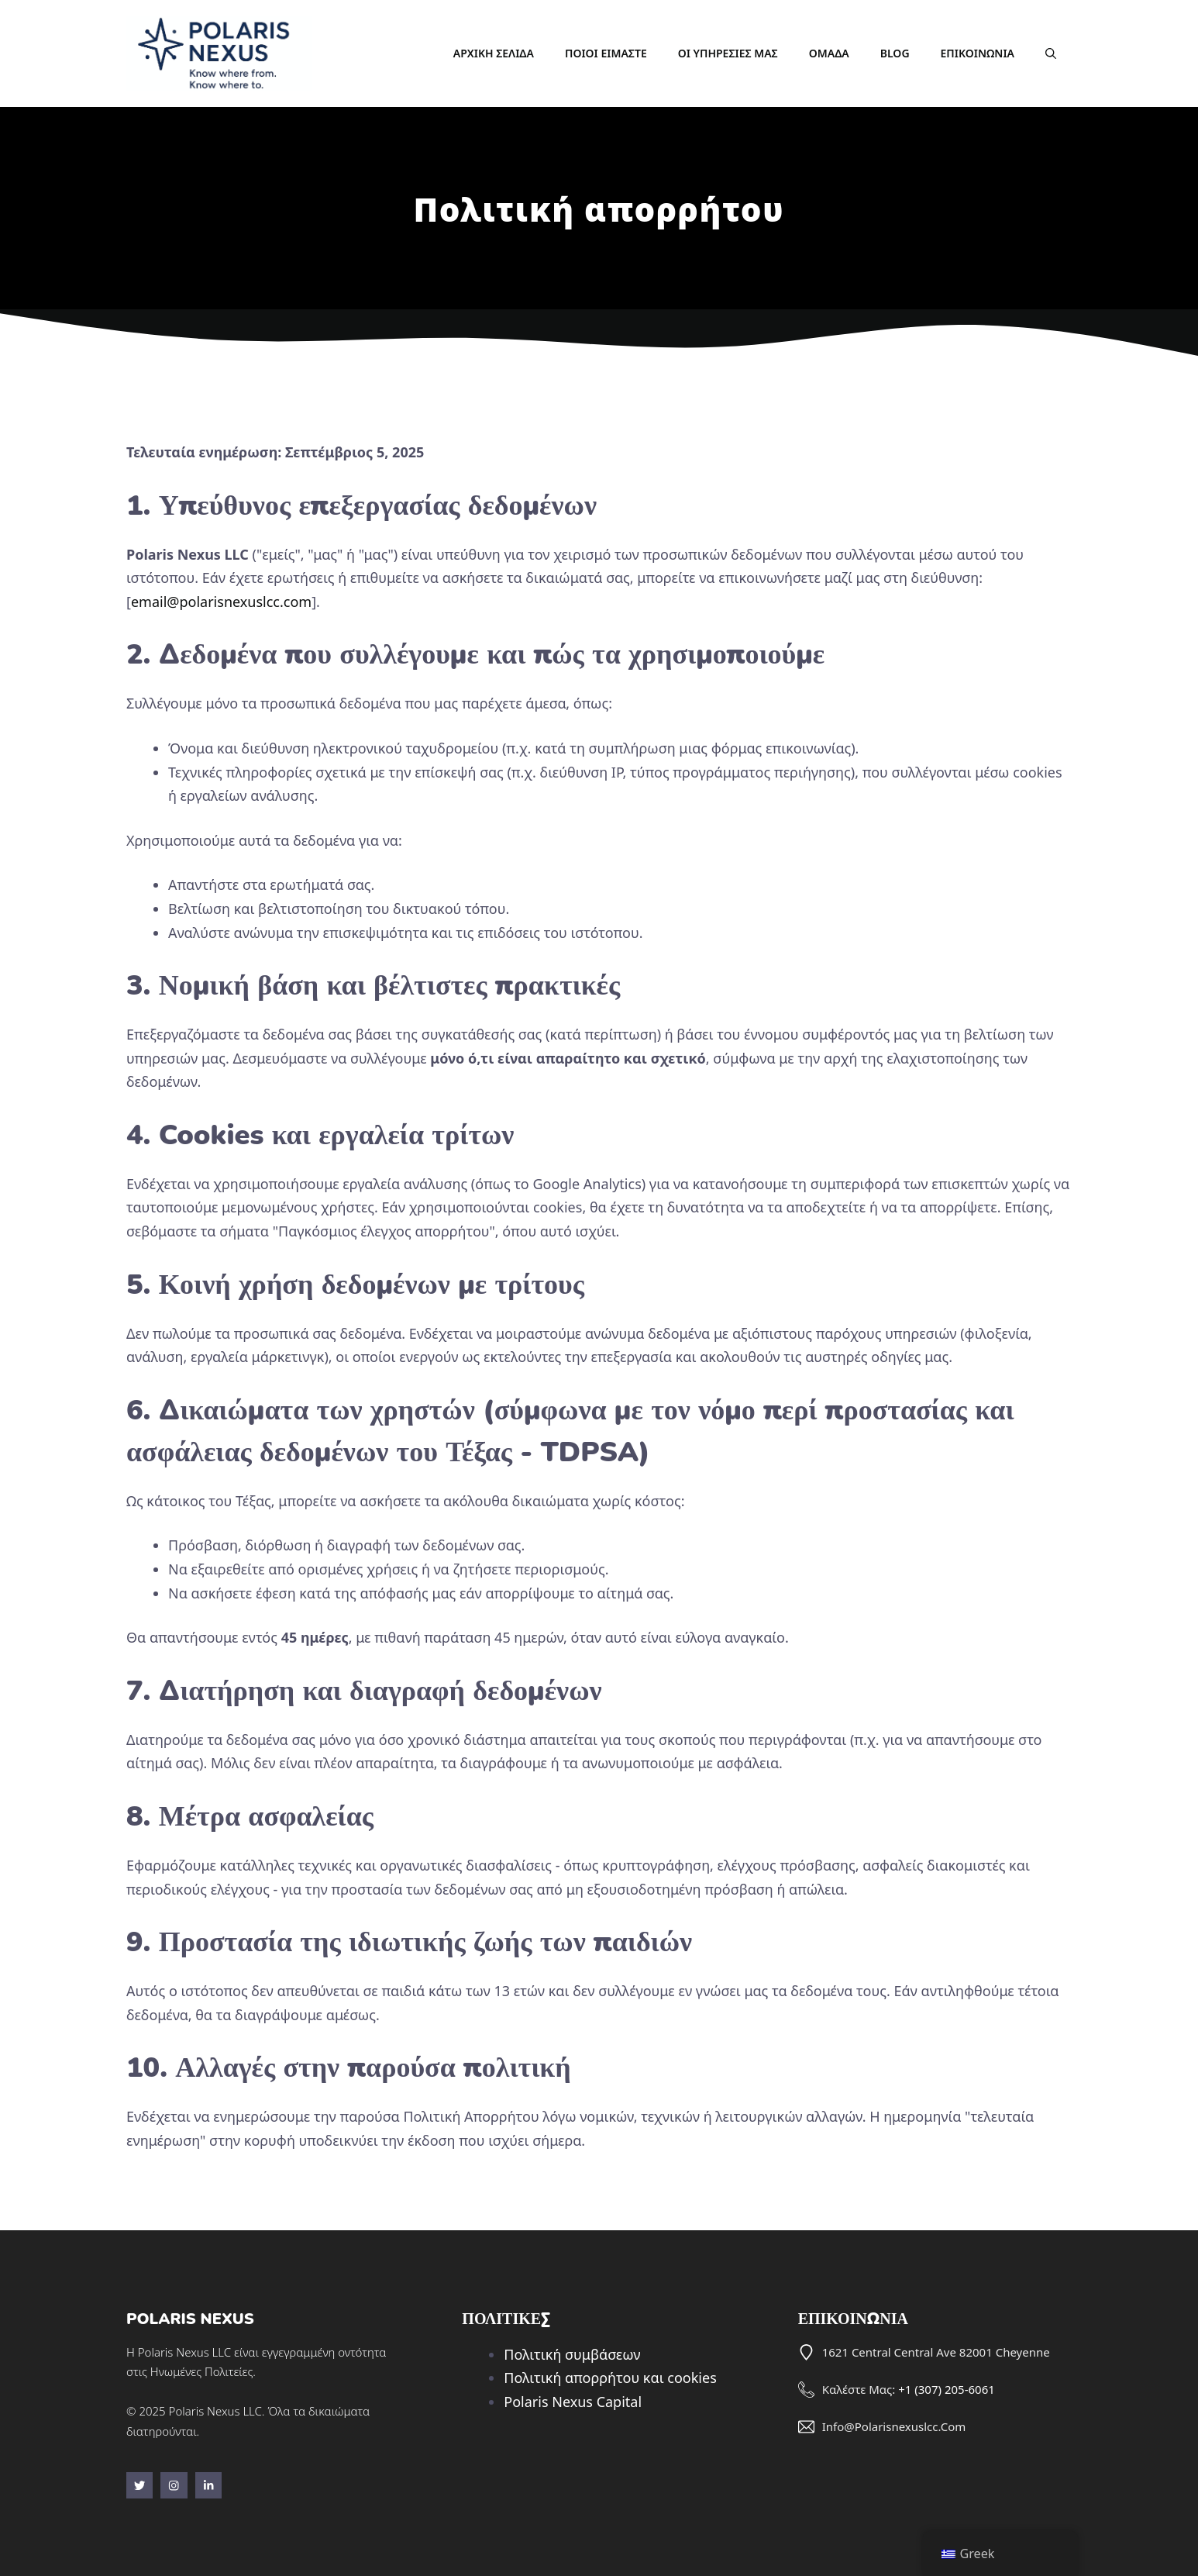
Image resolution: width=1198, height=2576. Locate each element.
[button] (1051, 53)
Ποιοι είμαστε (606, 53)
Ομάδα (829, 53)
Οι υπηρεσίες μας (728, 53)
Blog (895, 53)
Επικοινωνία (977, 53)
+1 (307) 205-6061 (946, 2389)
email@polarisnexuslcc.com (221, 601)
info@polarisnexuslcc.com (894, 2426)
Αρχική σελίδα (493, 53)
